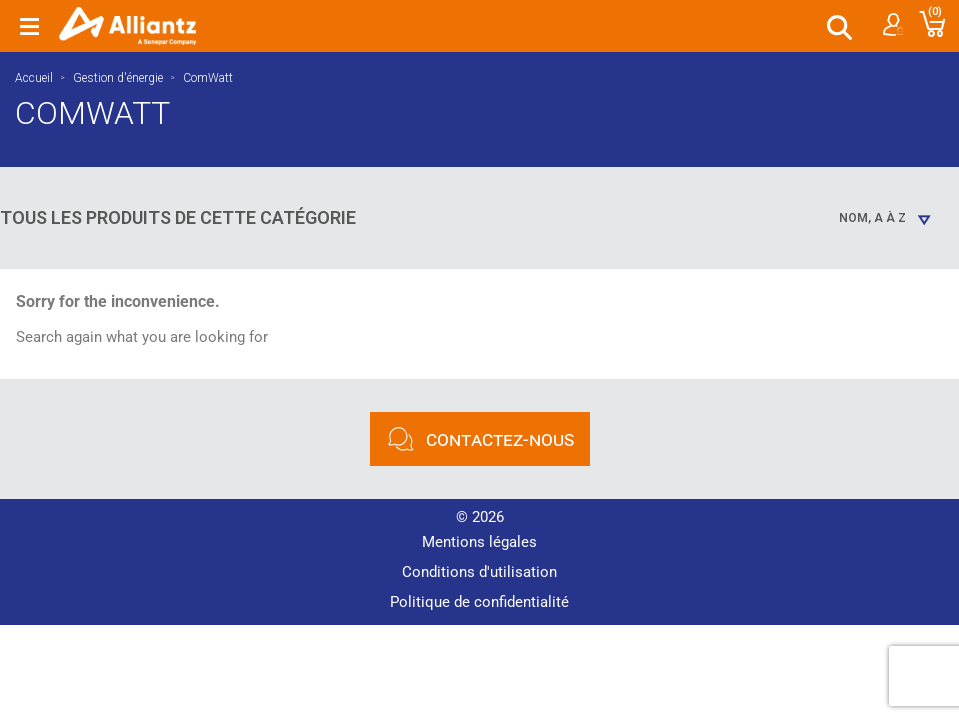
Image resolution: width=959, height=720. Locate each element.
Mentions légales (479, 536)
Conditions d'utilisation (479, 566)
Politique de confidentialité (479, 596)
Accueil (34, 78)
